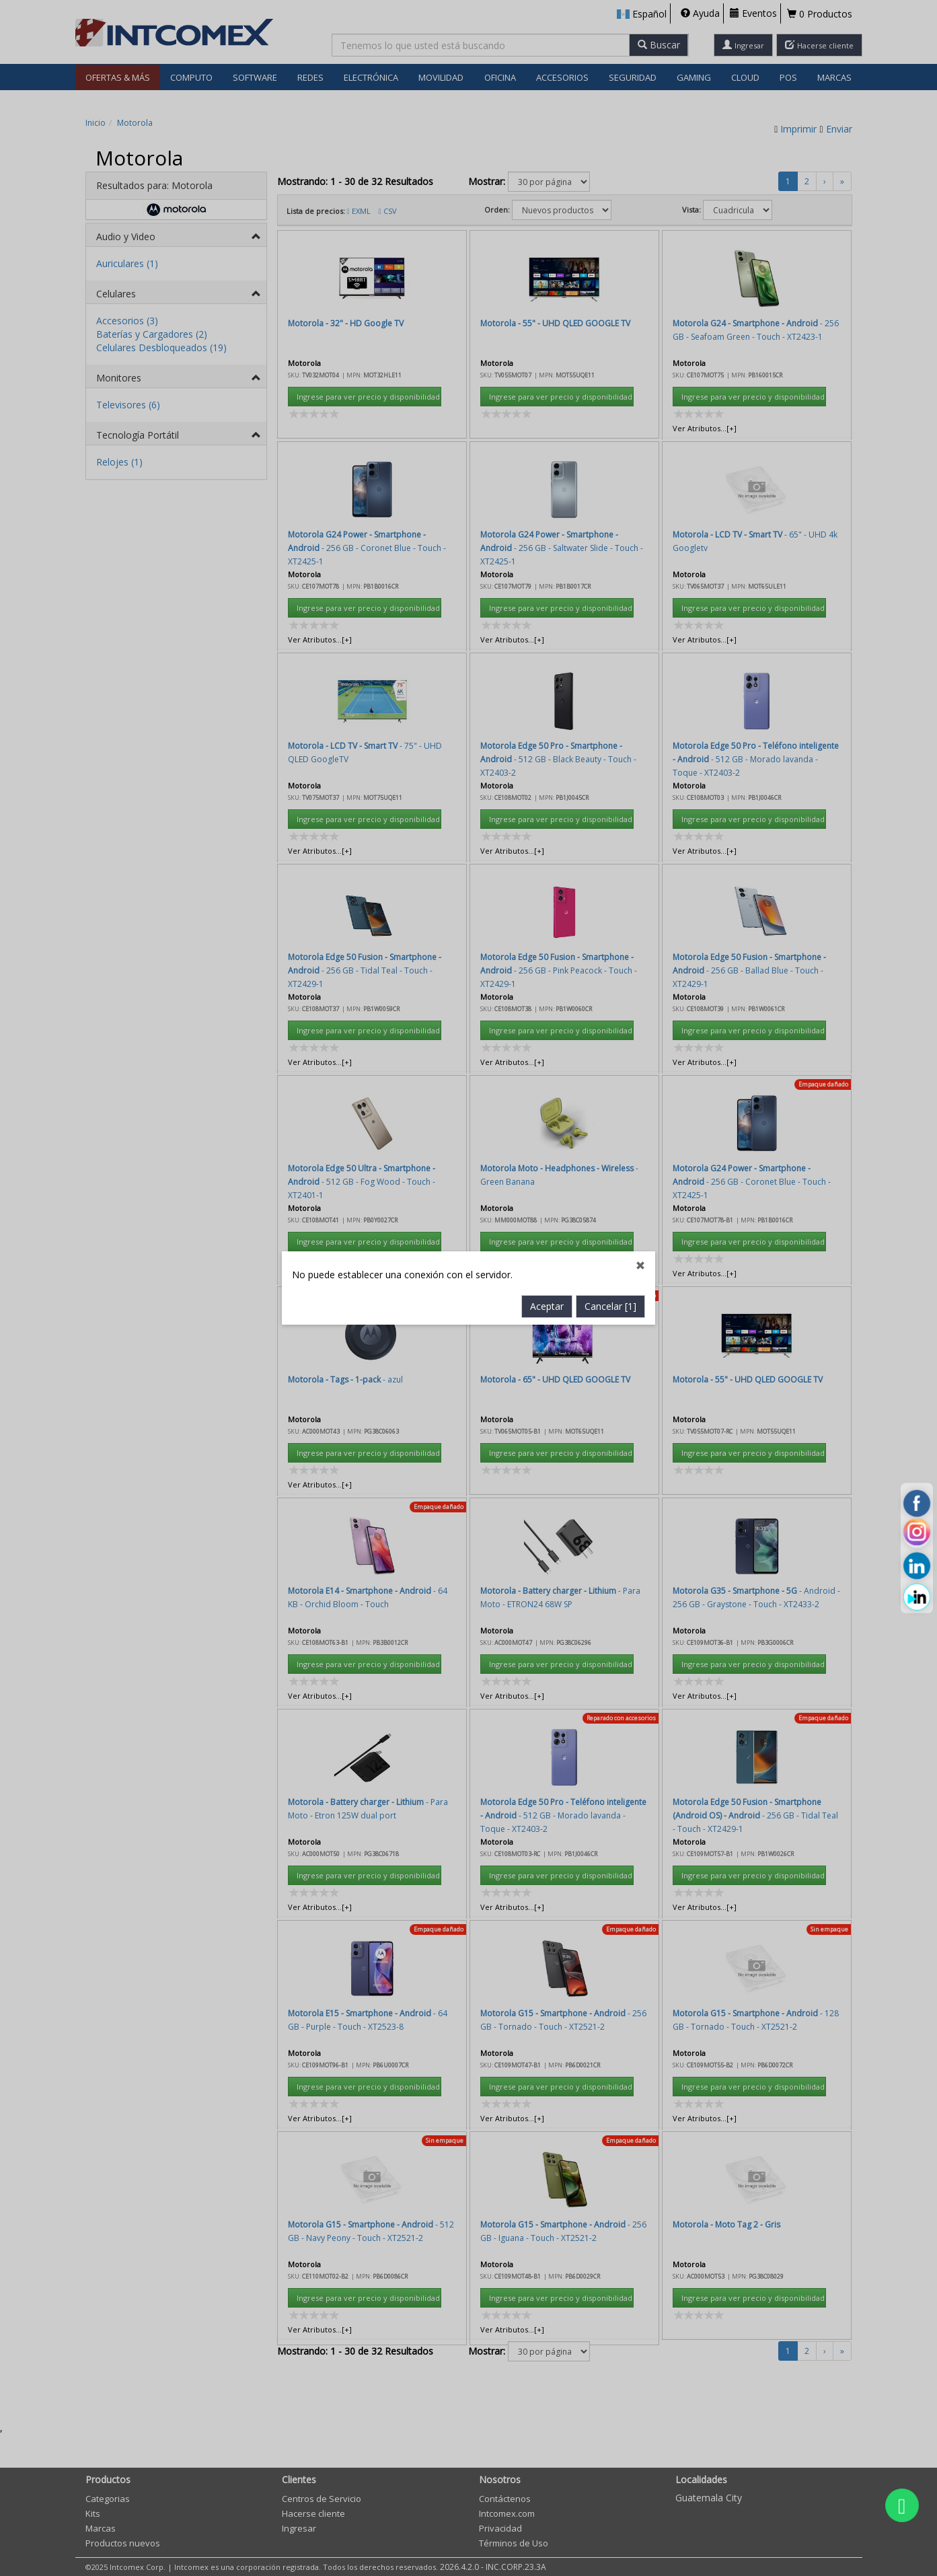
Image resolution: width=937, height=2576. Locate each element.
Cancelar (610, 707)
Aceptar (547, 707)
